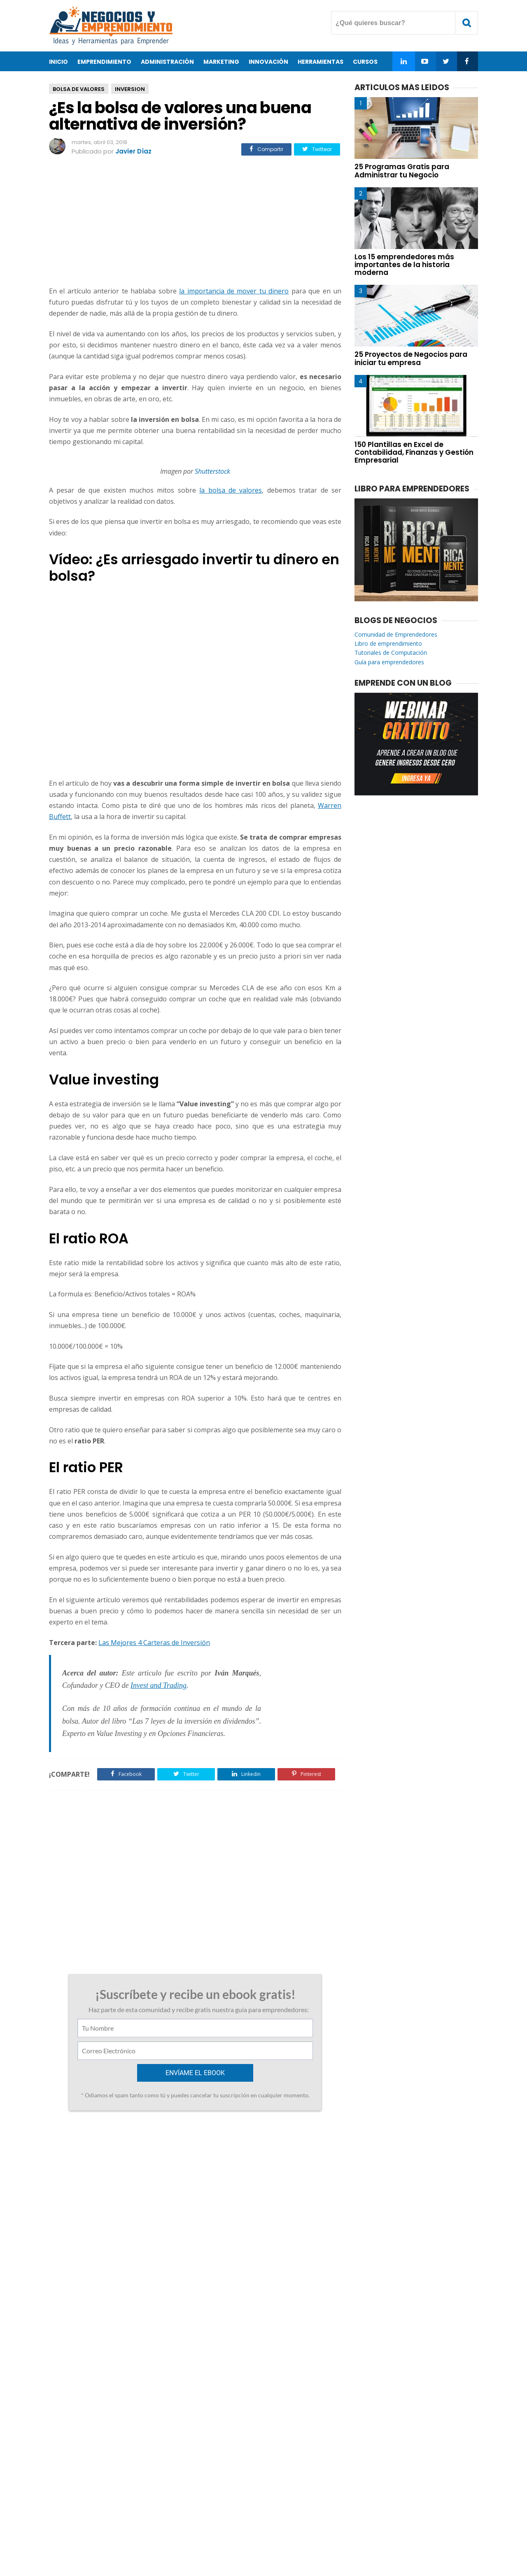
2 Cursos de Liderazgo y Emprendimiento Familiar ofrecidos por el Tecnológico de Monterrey (118, 2150)
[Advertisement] (195, 222)
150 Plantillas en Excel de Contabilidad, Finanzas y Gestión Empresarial (413, 452)
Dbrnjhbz (88, 2195)
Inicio (58, 62)
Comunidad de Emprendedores (395, 634)
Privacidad (275, 2543)
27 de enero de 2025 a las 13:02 (174, 2261)
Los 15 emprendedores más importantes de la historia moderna (404, 264)
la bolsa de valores (230, 490)
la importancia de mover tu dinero (234, 291)
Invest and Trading (159, 1685)
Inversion (130, 89)
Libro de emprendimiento (388, 643)
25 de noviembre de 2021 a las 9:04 (148, 2195)
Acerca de (197, 2543)
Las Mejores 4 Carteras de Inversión (154, 1642)
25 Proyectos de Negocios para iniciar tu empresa (410, 358)
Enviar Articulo (323, 2543)
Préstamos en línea (104, 2261)
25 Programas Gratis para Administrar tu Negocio (401, 170)
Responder (87, 2243)
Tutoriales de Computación (390, 652)
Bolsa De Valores (79, 89)
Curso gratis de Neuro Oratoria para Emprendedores (269, 2145)
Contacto (236, 2543)
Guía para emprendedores (389, 662)
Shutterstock (212, 471)
